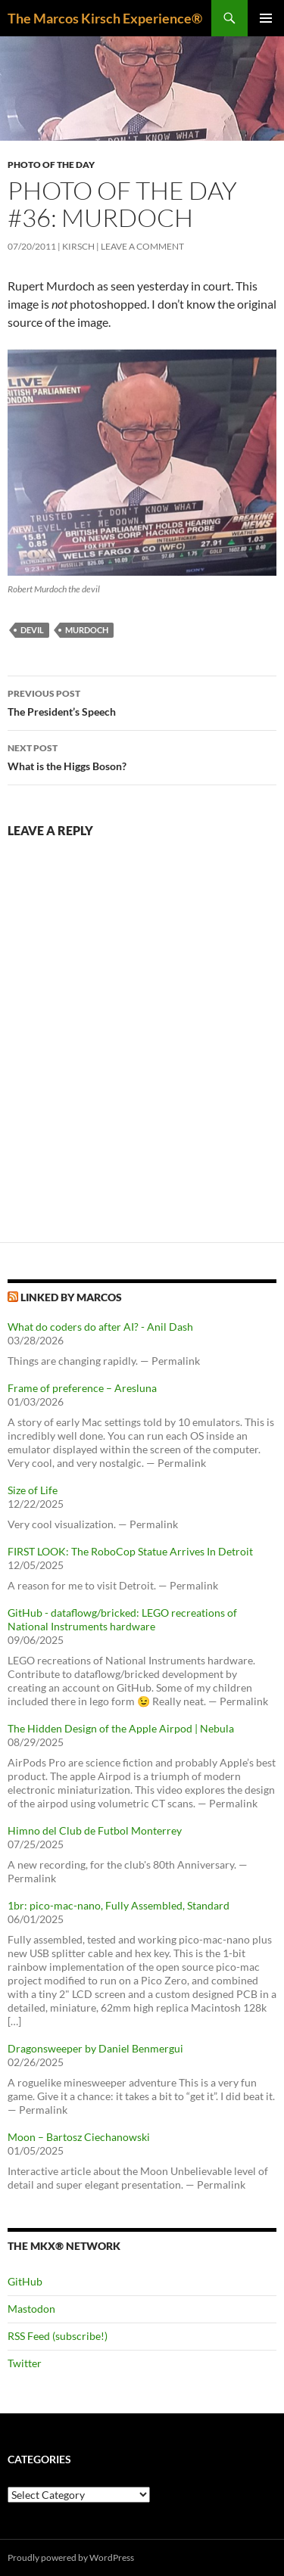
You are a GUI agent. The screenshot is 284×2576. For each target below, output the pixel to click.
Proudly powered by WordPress (71, 2557)
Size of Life (33, 1490)
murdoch (86, 630)
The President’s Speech (142, 701)
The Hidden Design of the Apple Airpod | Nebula (121, 1728)
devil (32, 630)
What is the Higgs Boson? (142, 755)
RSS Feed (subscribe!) (58, 2335)
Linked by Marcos (71, 1297)
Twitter (25, 2363)
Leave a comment (142, 246)
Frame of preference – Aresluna (82, 1387)
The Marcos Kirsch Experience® (105, 18)
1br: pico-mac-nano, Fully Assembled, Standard (118, 1905)
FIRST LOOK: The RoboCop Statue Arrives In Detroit (130, 1551)
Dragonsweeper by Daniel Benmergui (95, 2048)
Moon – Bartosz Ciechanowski (79, 2136)
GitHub (25, 2281)
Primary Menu (266, 18)
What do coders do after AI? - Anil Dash (100, 1326)
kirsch (78, 246)
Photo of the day (51, 164)
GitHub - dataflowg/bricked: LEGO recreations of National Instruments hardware (122, 1619)
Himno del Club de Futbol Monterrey (95, 1830)
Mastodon (31, 2308)
